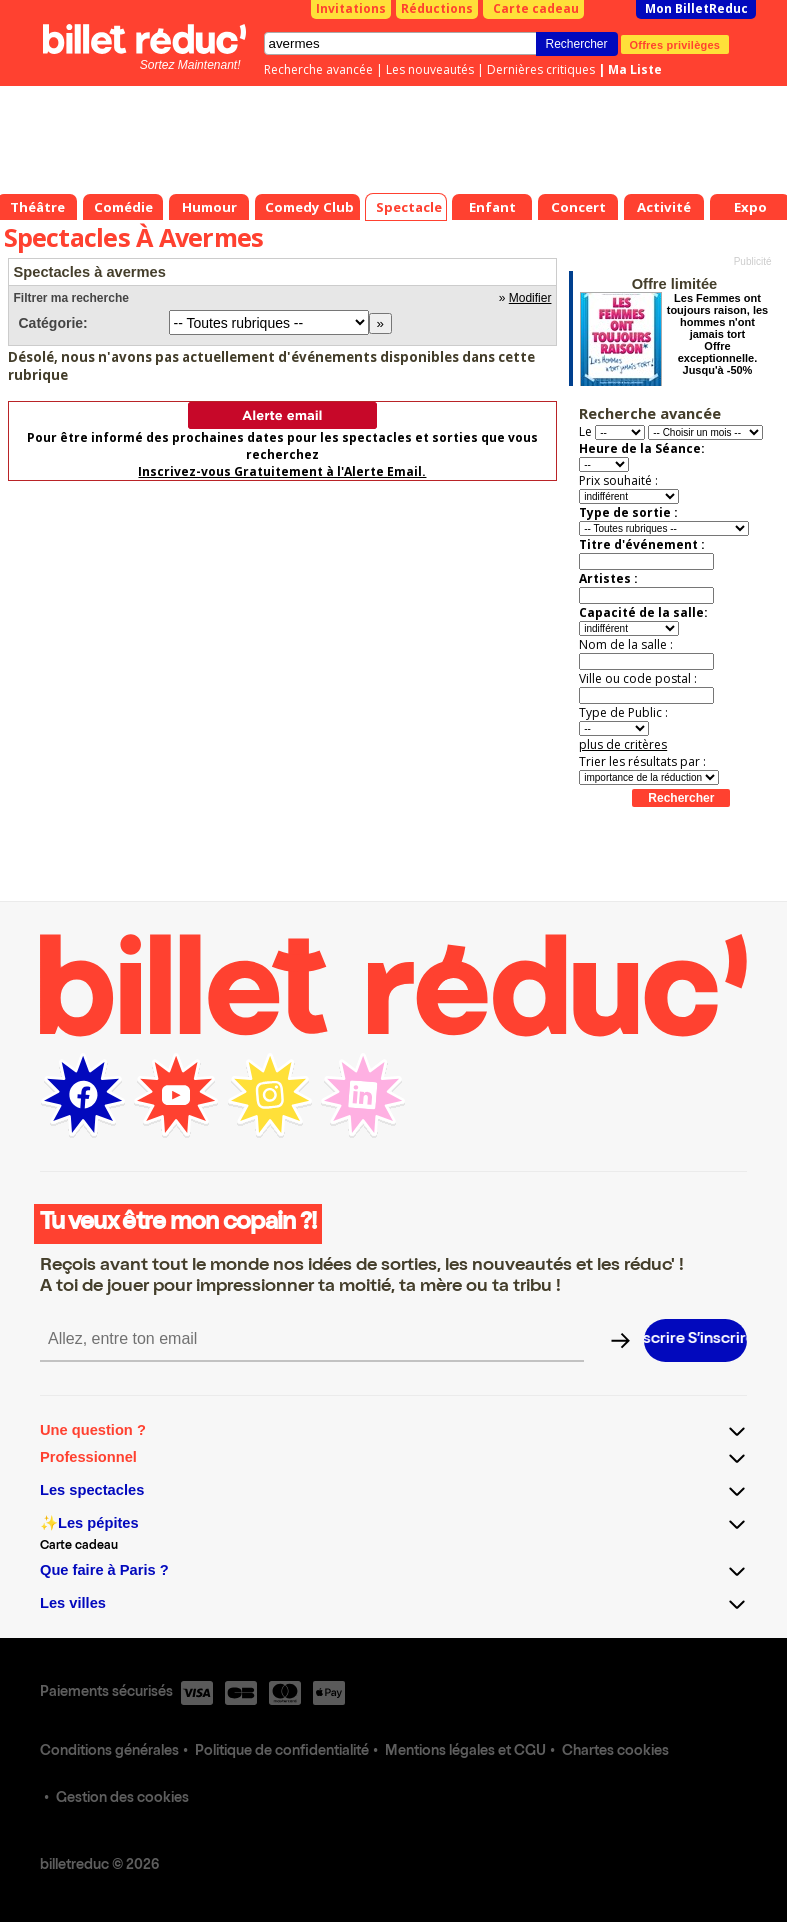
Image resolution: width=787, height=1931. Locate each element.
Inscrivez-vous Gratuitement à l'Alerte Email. (282, 471)
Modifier (530, 298)
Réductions (437, 8)
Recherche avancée (318, 69)
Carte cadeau (536, 8)
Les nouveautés (430, 69)
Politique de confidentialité (282, 1752)
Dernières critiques (541, 69)
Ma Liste (635, 69)
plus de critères (623, 744)
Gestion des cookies (122, 1799)
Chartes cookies (615, 1752)
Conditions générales (109, 1752)
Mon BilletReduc (696, 8)
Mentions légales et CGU (465, 1752)
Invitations (351, 8)
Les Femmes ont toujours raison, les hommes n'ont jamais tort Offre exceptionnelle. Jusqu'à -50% (717, 334)
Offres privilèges (675, 44)
